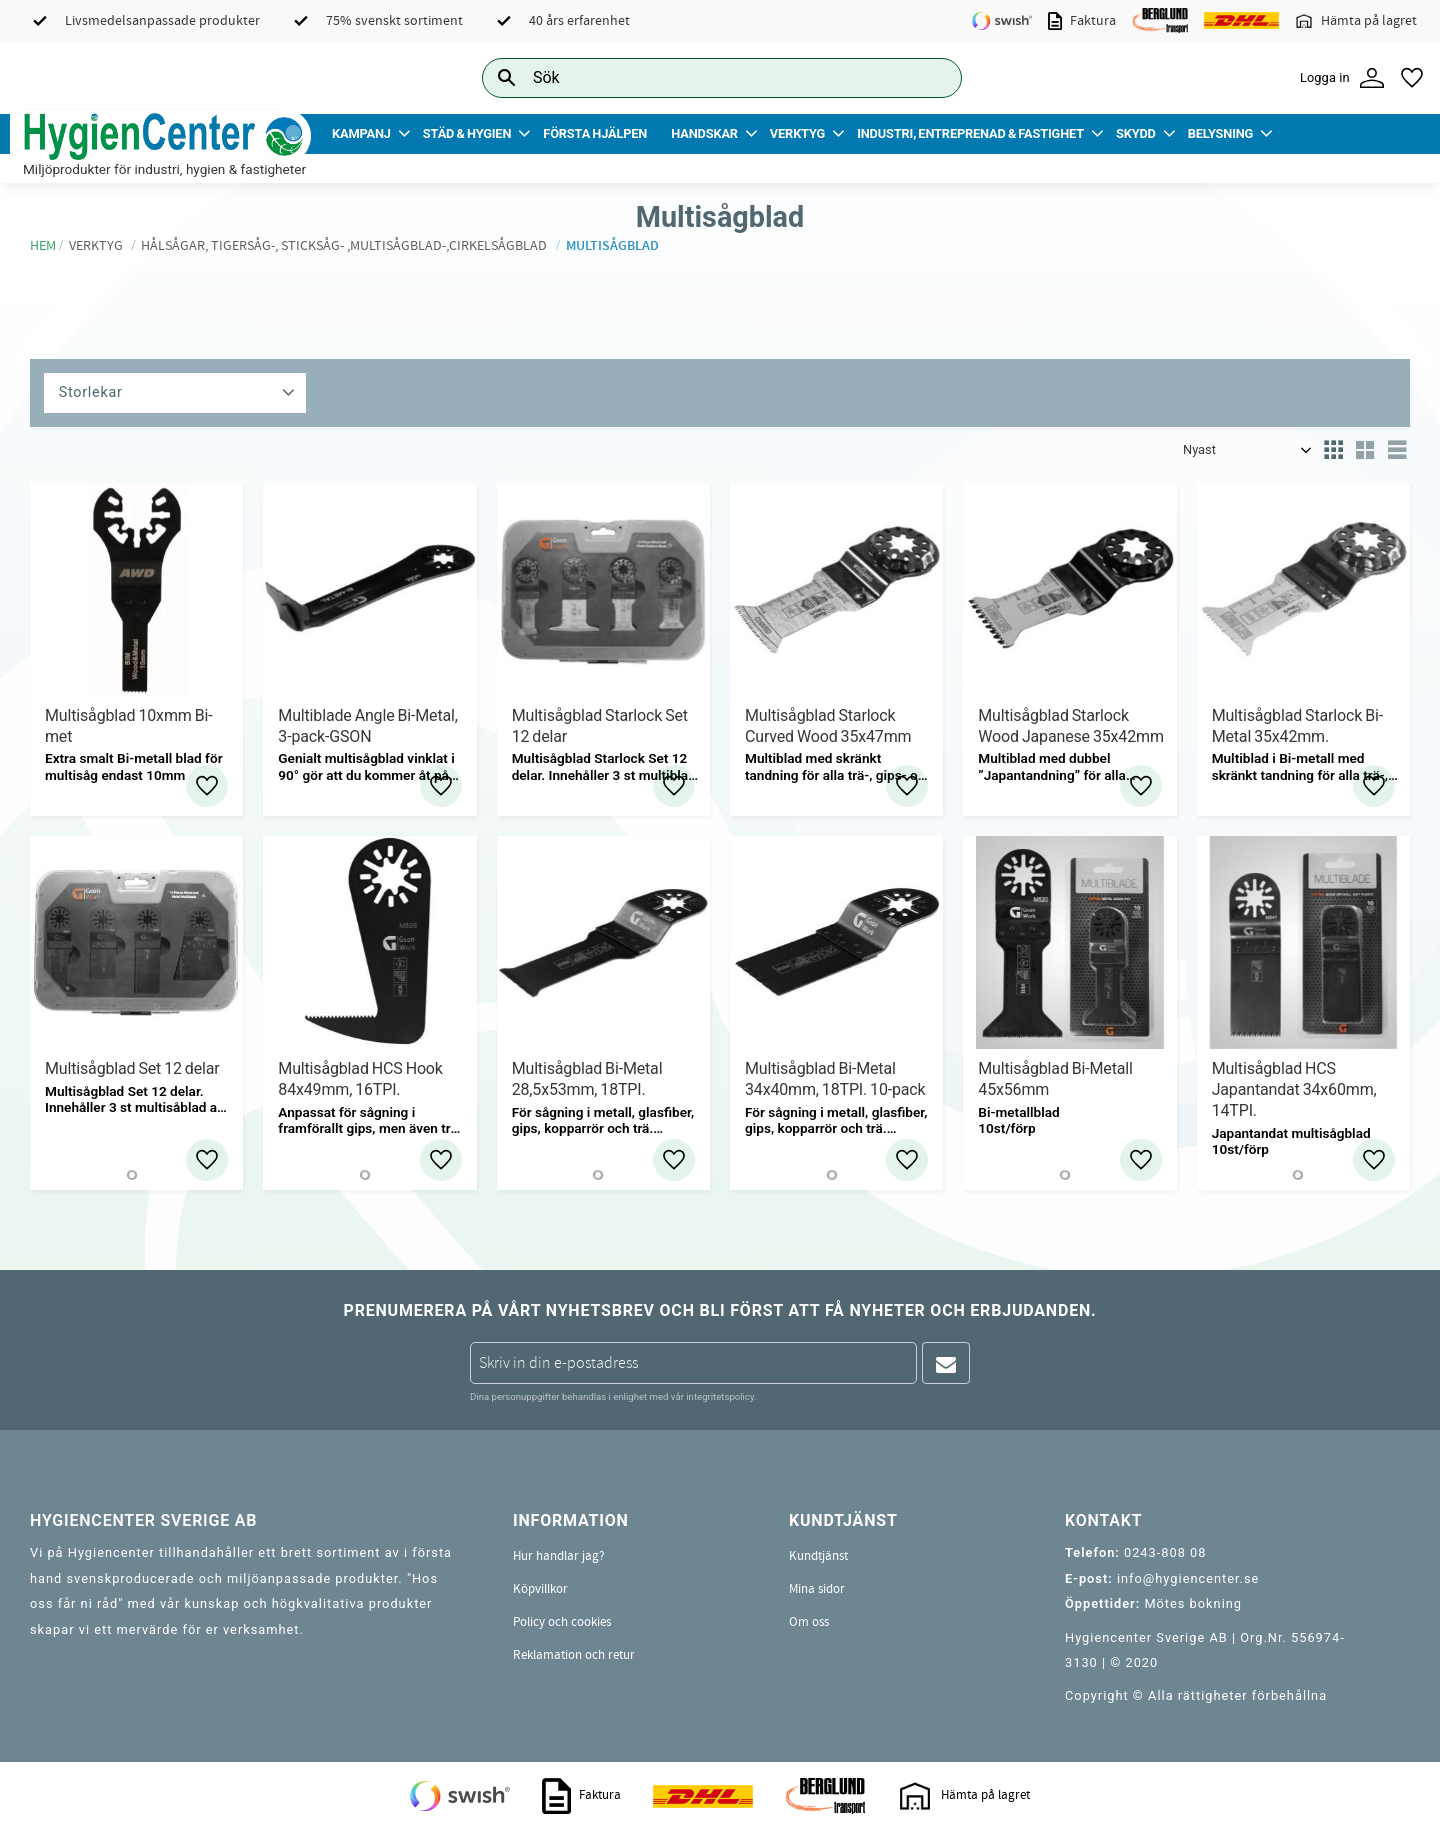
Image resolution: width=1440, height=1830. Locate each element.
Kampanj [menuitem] (361, 133)
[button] (1412, 78)
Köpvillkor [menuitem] (540, 1589)
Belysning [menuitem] (1220, 133)
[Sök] (931, 77)
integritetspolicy (720, 1396)
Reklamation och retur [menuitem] (574, 1655)
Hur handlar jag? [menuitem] (559, 1556)
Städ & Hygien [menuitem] (467, 133)
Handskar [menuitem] (704, 133)
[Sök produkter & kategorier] (699, 77)
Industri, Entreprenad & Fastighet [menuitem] (970, 133)
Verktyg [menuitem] (797, 133)
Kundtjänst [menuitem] (818, 1556)
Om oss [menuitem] (809, 1622)
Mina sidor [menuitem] (817, 1589)
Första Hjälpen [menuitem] (595, 133)
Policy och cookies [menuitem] (562, 1622)
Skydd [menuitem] (1136, 133)
